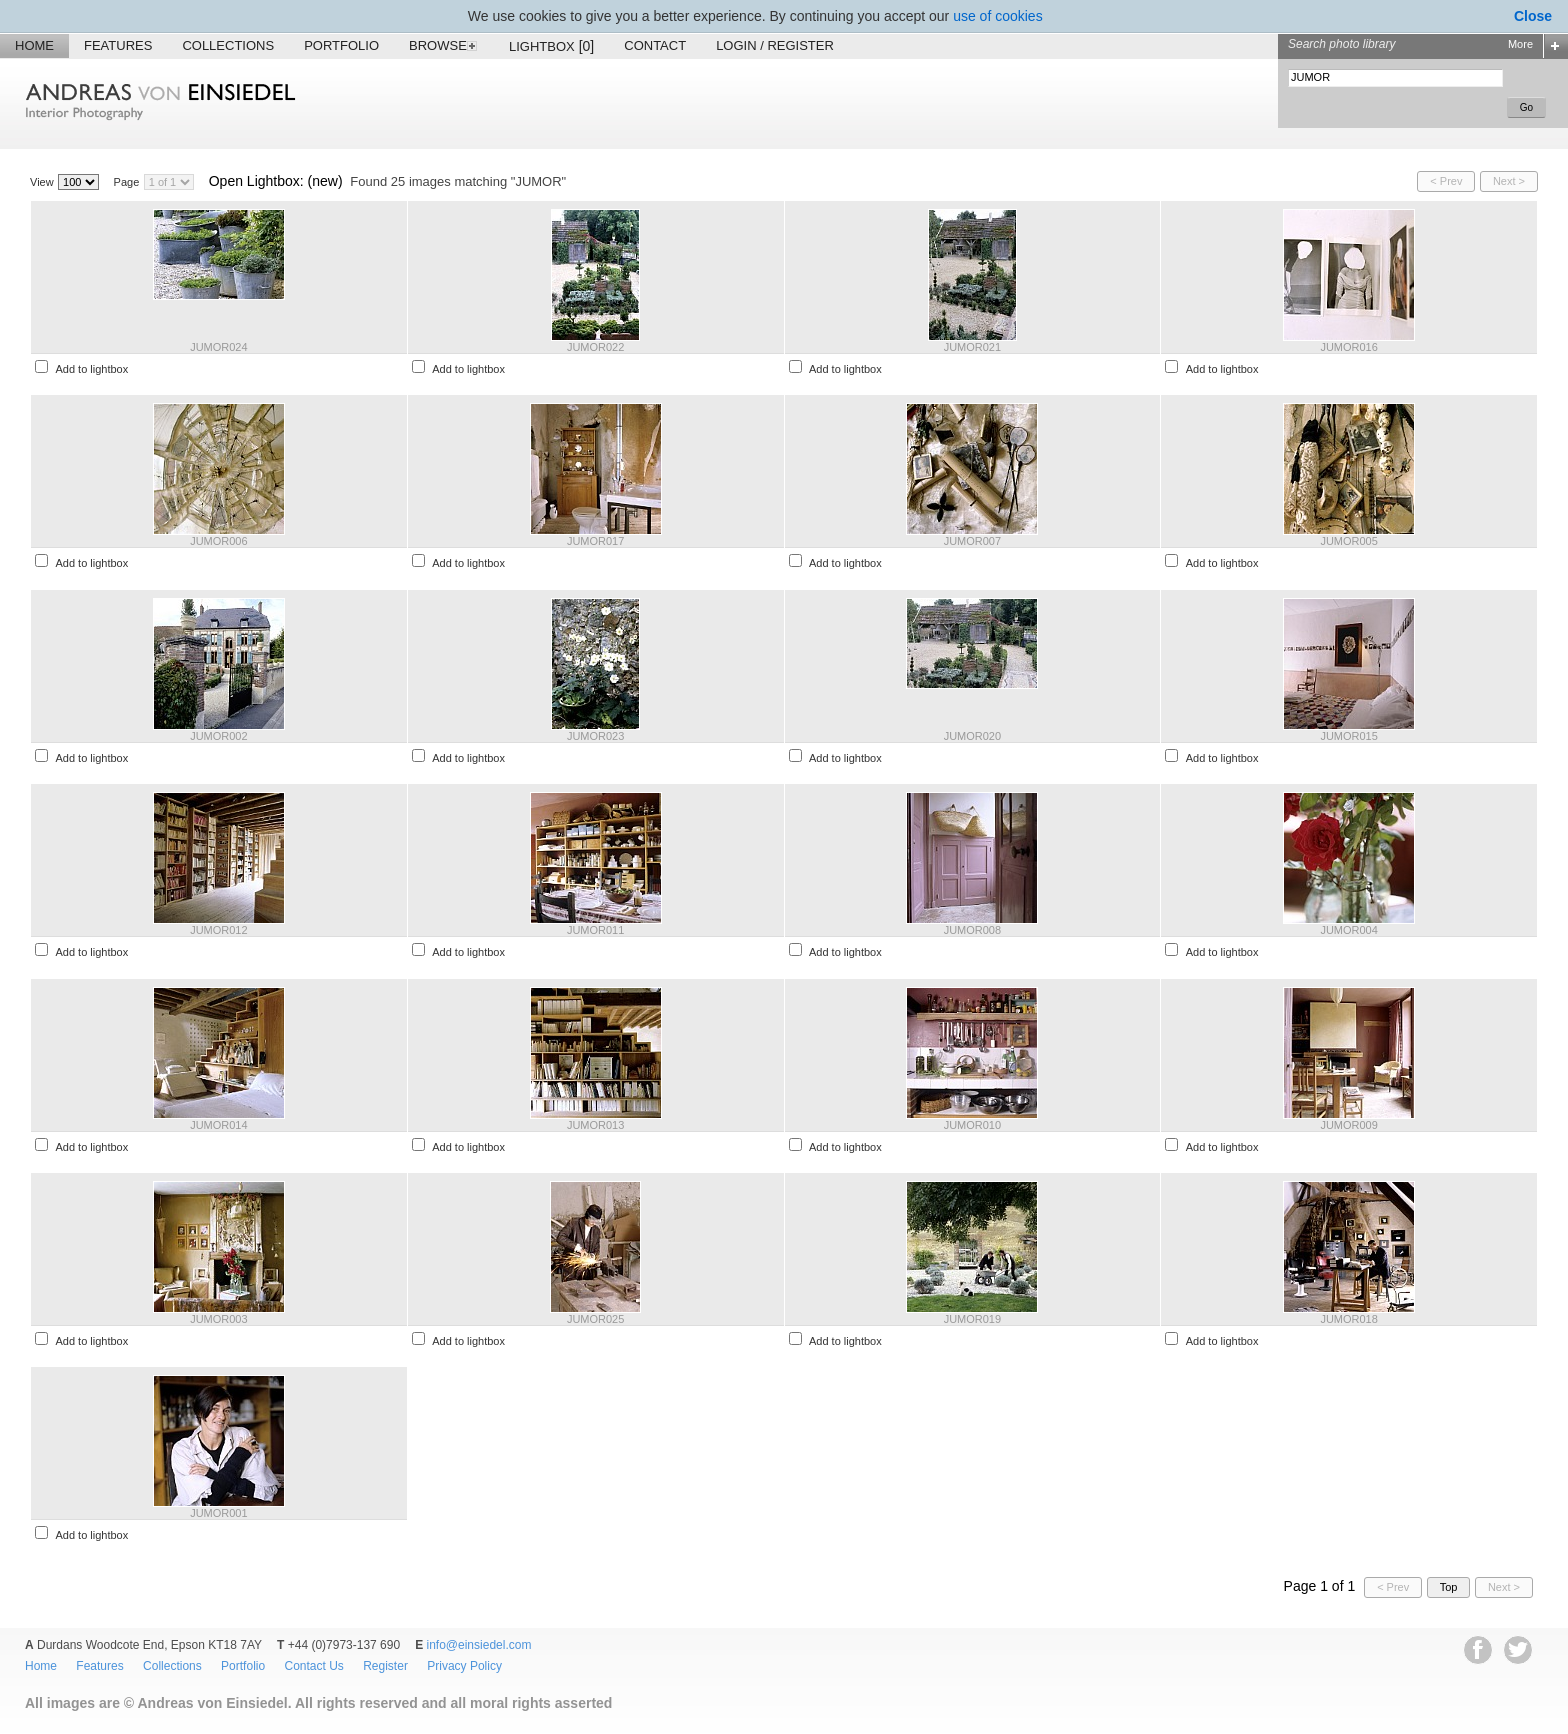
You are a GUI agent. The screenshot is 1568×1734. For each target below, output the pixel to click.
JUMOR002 (218, 736)
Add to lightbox (91, 369)
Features (118, 45)
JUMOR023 (595, 736)
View (42, 182)
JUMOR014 (218, 1125)
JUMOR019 (972, 1319)
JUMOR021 (972, 347)
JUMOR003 (218, 1319)
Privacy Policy (464, 1666)
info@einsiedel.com (479, 1645)
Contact (655, 45)
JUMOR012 (218, 930)
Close (1533, 16)
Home (34, 45)
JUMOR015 (1348, 736)
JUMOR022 (595, 347)
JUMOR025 (595, 1319)
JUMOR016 (1348, 347)
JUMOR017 (595, 541)
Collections (228, 45)
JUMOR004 (1348, 930)
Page (127, 182)
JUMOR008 (972, 930)
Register (385, 1666)
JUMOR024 (218, 347)
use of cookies (998, 16)
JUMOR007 (972, 541)
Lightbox (551, 46)
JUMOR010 (972, 1125)
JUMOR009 (1348, 1125)
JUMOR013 (595, 1125)
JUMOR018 (1348, 1319)
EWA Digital (36, 1733)
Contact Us (313, 1666)
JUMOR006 (218, 541)
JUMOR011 (595, 930)
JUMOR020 (972, 736)
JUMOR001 (218, 1513)
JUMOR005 (1348, 541)
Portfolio (341, 45)
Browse (444, 45)
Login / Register (775, 45)
